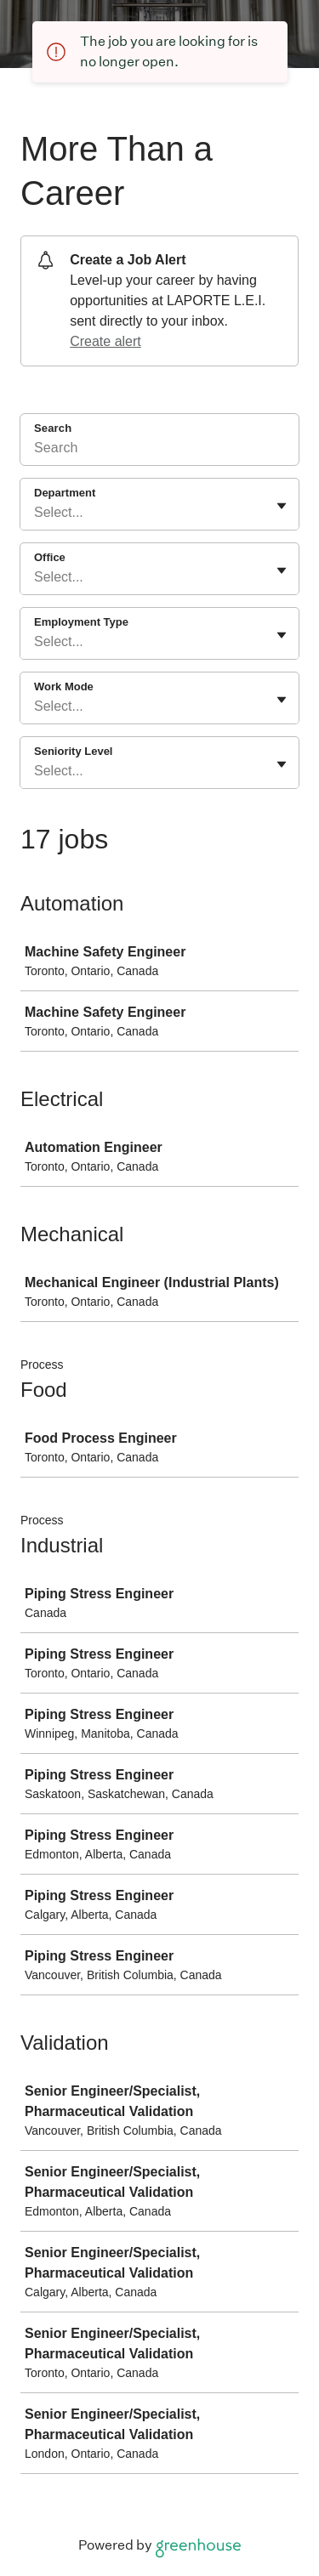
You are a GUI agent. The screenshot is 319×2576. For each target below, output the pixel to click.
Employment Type (81, 622)
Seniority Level (73, 751)
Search (52, 428)
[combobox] (35, 512)
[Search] (159, 450)
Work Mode (64, 686)
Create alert (105, 341)
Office (50, 557)
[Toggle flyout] (281, 506)
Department (64, 492)
